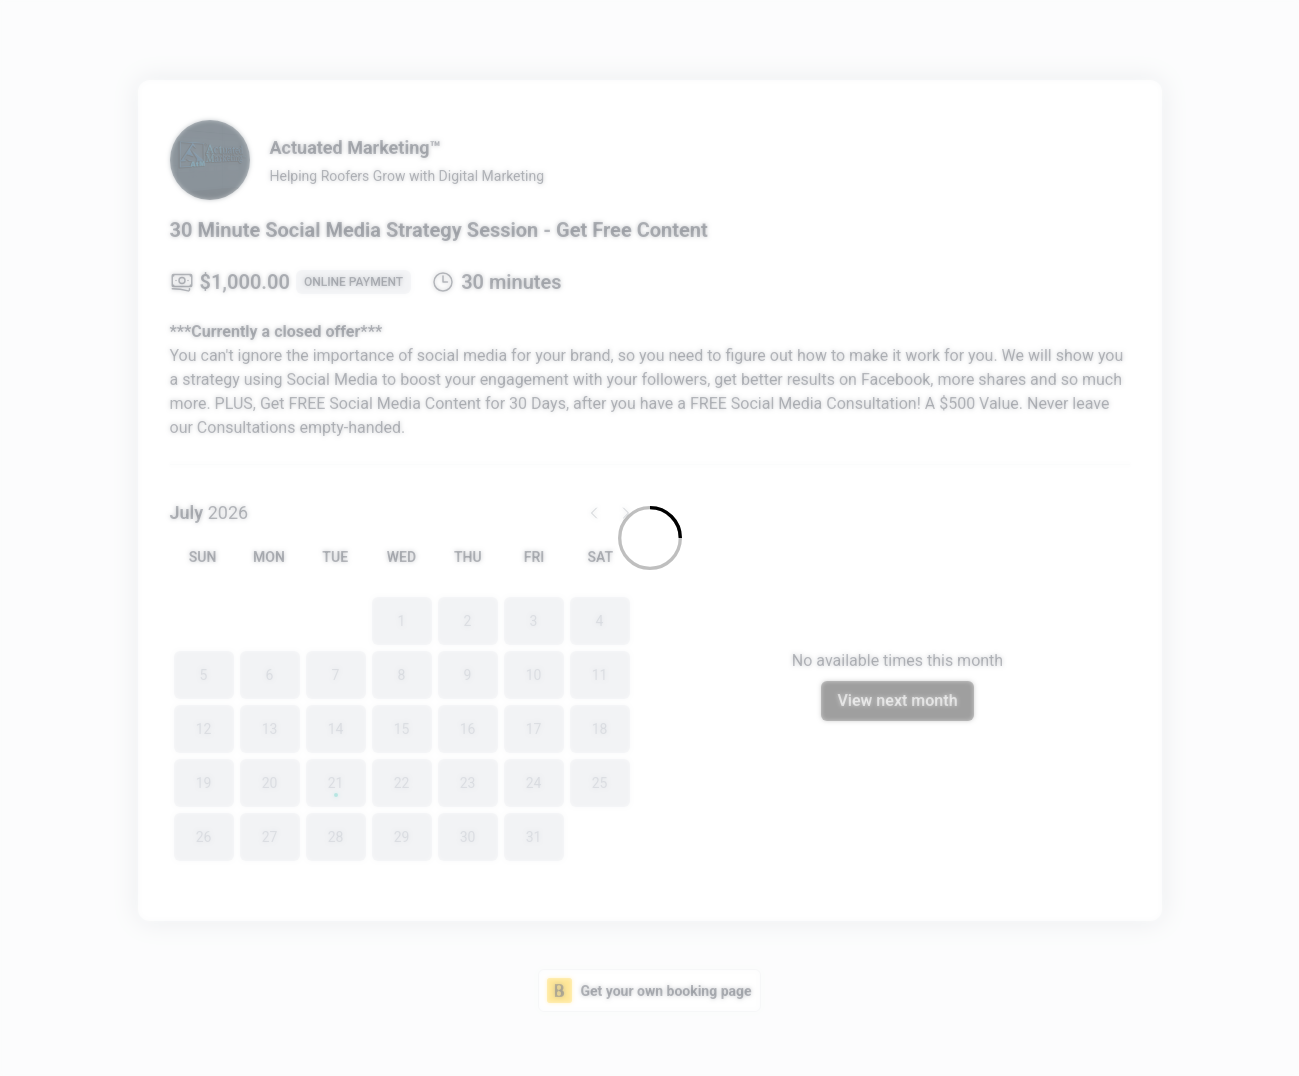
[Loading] (649, 538)
